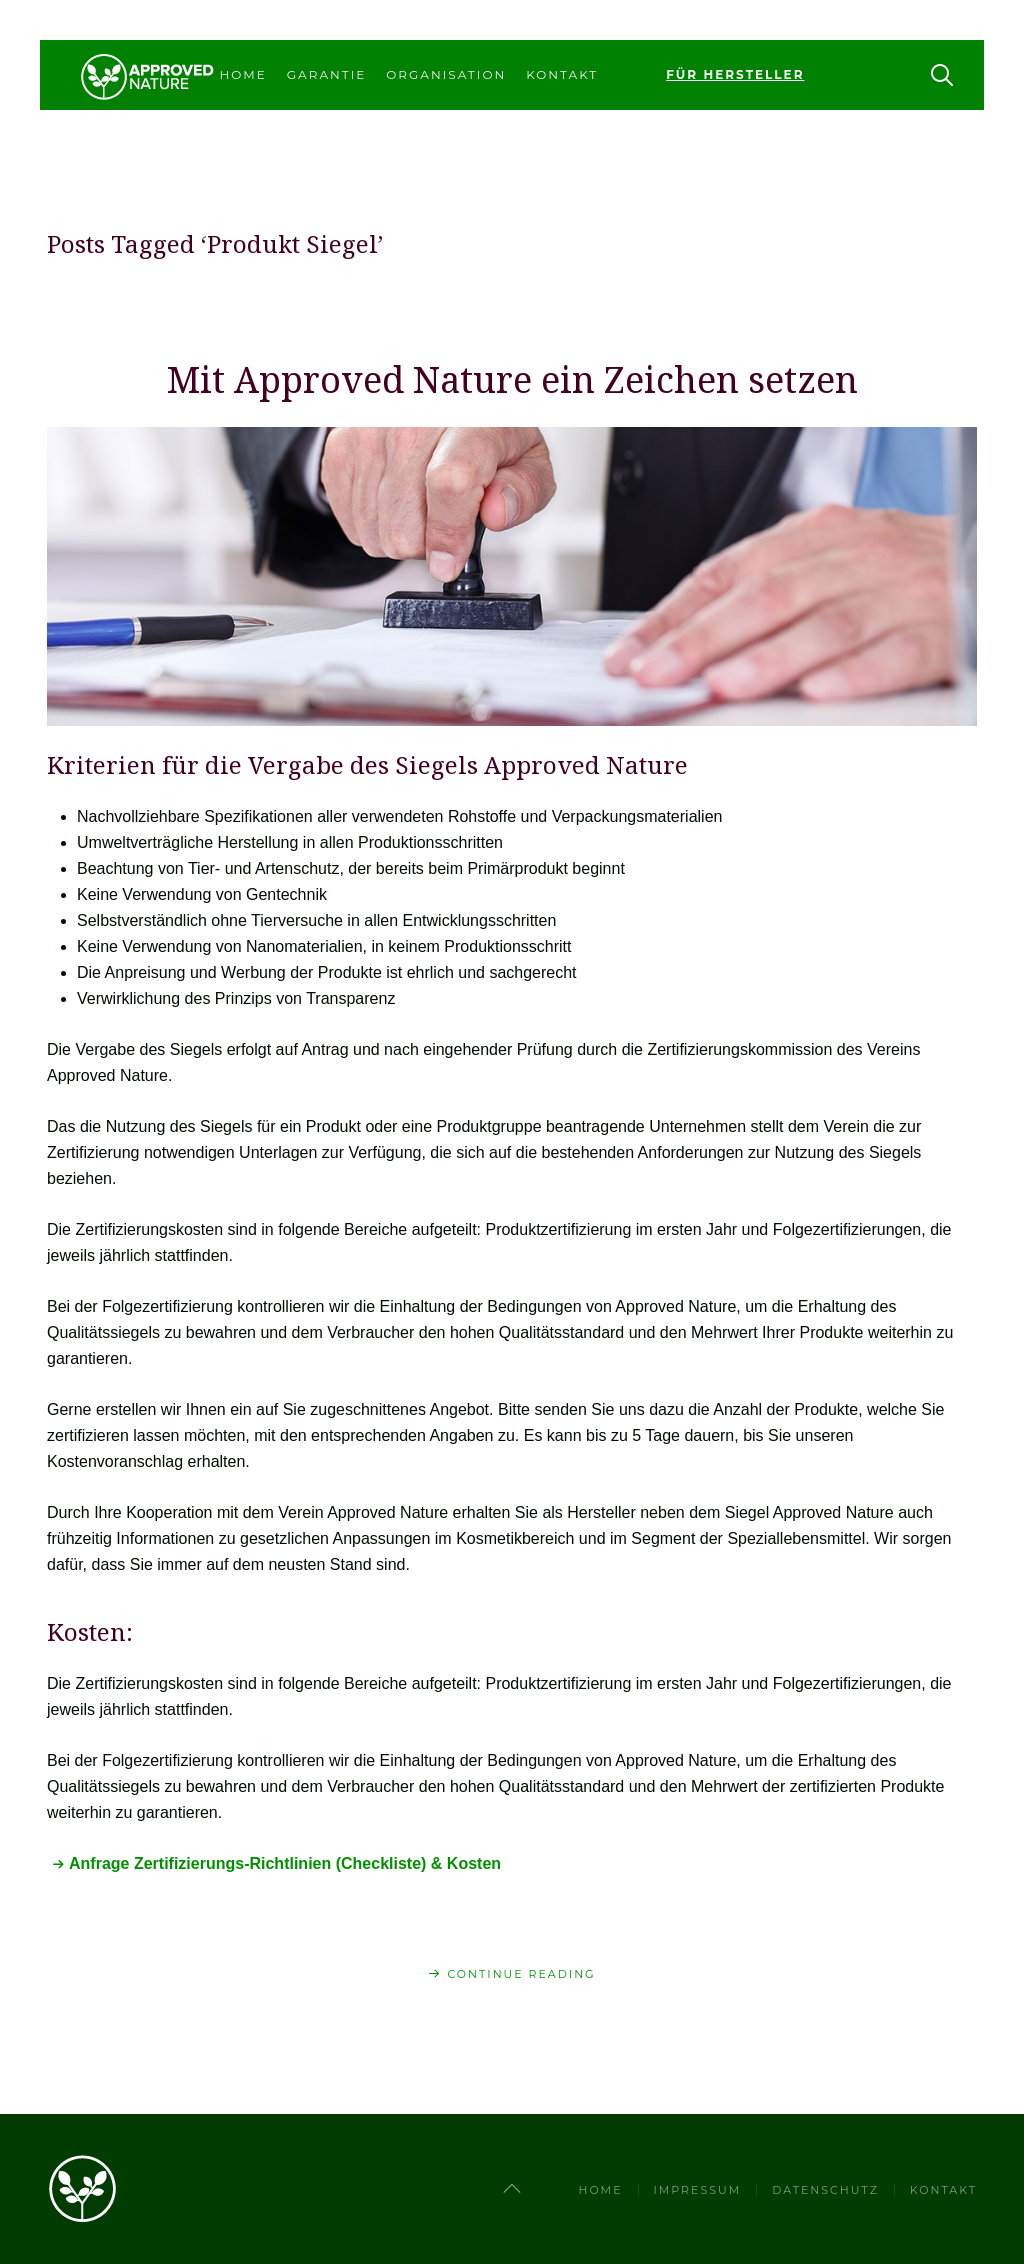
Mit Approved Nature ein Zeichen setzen (512, 379)
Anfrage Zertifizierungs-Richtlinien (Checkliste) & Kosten (285, 1863)
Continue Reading (521, 1974)
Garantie (326, 74)
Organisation (446, 74)
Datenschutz (825, 2190)
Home (243, 74)
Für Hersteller (735, 74)
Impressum (698, 2190)
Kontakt (562, 74)
